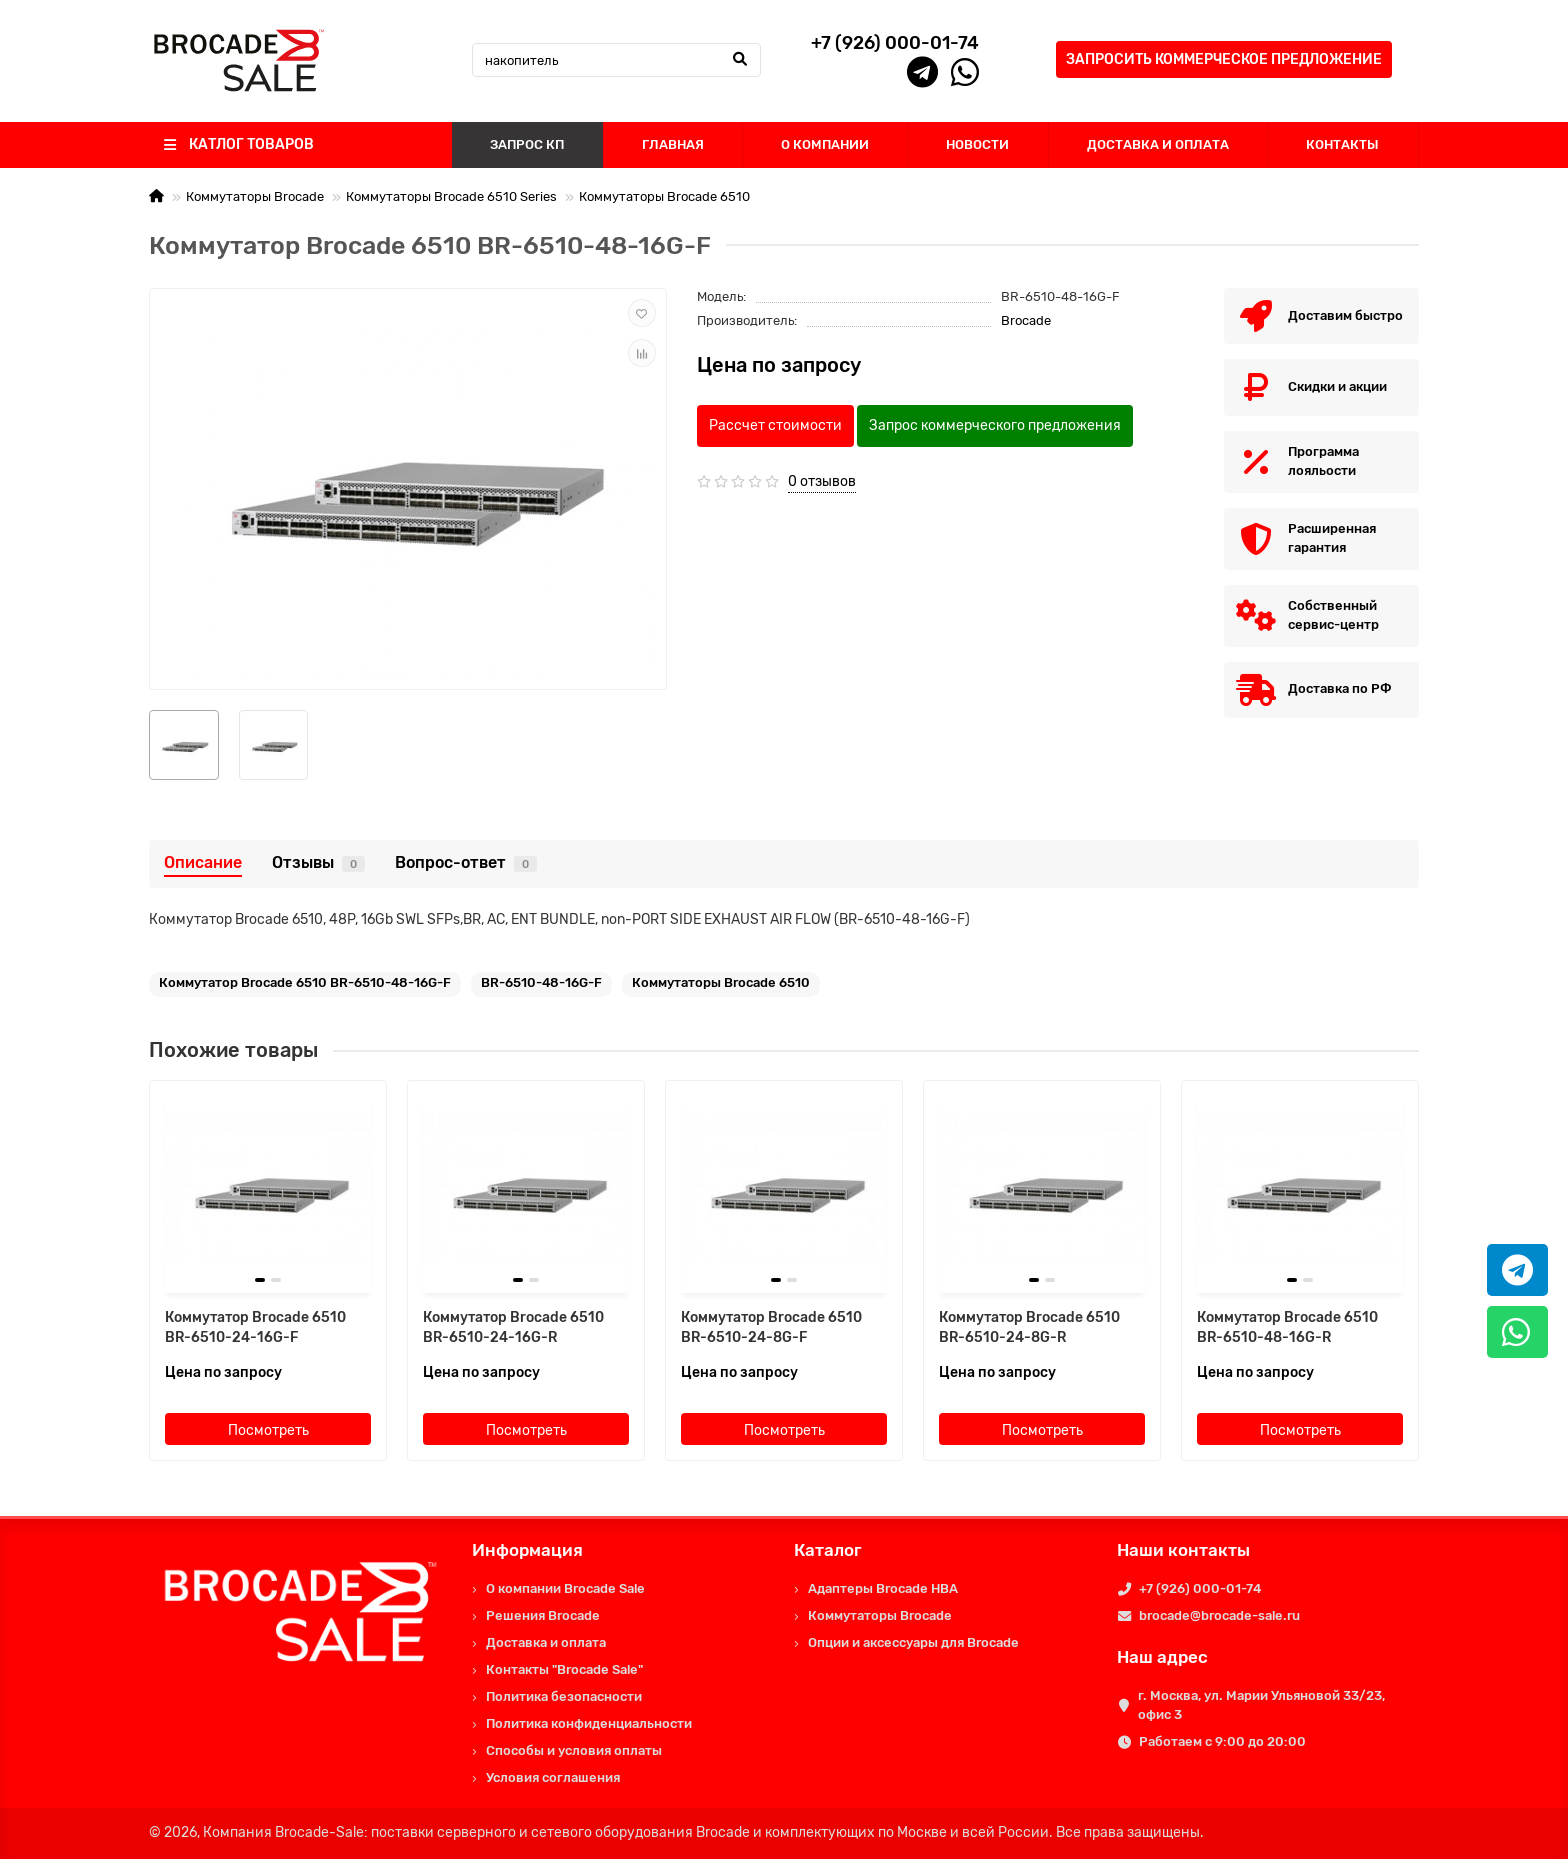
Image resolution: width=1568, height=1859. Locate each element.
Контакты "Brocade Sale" (564, 1669)
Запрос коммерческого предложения (995, 425)
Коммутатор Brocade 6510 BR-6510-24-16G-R (513, 1327)
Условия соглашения (553, 1777)
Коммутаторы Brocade (255, 196)
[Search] (617, 60)
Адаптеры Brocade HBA (883, 1588)
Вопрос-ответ (466, 862)
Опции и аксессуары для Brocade (913, 1642)
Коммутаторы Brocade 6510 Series (451, 196)
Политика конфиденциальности (589, 1723)
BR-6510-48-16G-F (541, 982)
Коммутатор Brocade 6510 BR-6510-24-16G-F (255, 1327)
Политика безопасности (564, 1696)
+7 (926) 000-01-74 (1200, 1588)
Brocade (1026, 320)
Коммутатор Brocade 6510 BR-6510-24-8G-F (771, 1327)
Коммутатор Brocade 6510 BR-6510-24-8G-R (1029, 1327)
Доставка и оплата (546, 1642)
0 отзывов (822, 481)
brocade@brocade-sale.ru (1219, 1615)
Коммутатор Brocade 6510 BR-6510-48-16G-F (305, 982)
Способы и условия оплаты (574, 1750)
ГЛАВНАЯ (673, 144)
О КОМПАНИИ (825, 144)
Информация (527, 1550)
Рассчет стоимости (775, 425)
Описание (203, 862)
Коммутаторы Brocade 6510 (664, 196)
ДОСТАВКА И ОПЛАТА (1158, 144)
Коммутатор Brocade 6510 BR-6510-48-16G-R (1287, 1327)
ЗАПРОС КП (527, 144)
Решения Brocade (543, 1615)
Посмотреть (268, 1430)
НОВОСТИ (977, 144)
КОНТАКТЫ (1342, 144)
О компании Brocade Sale (565, 1588)
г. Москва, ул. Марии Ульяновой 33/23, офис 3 (1261, 1705)
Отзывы (318, 862)
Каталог (828, 1550)
